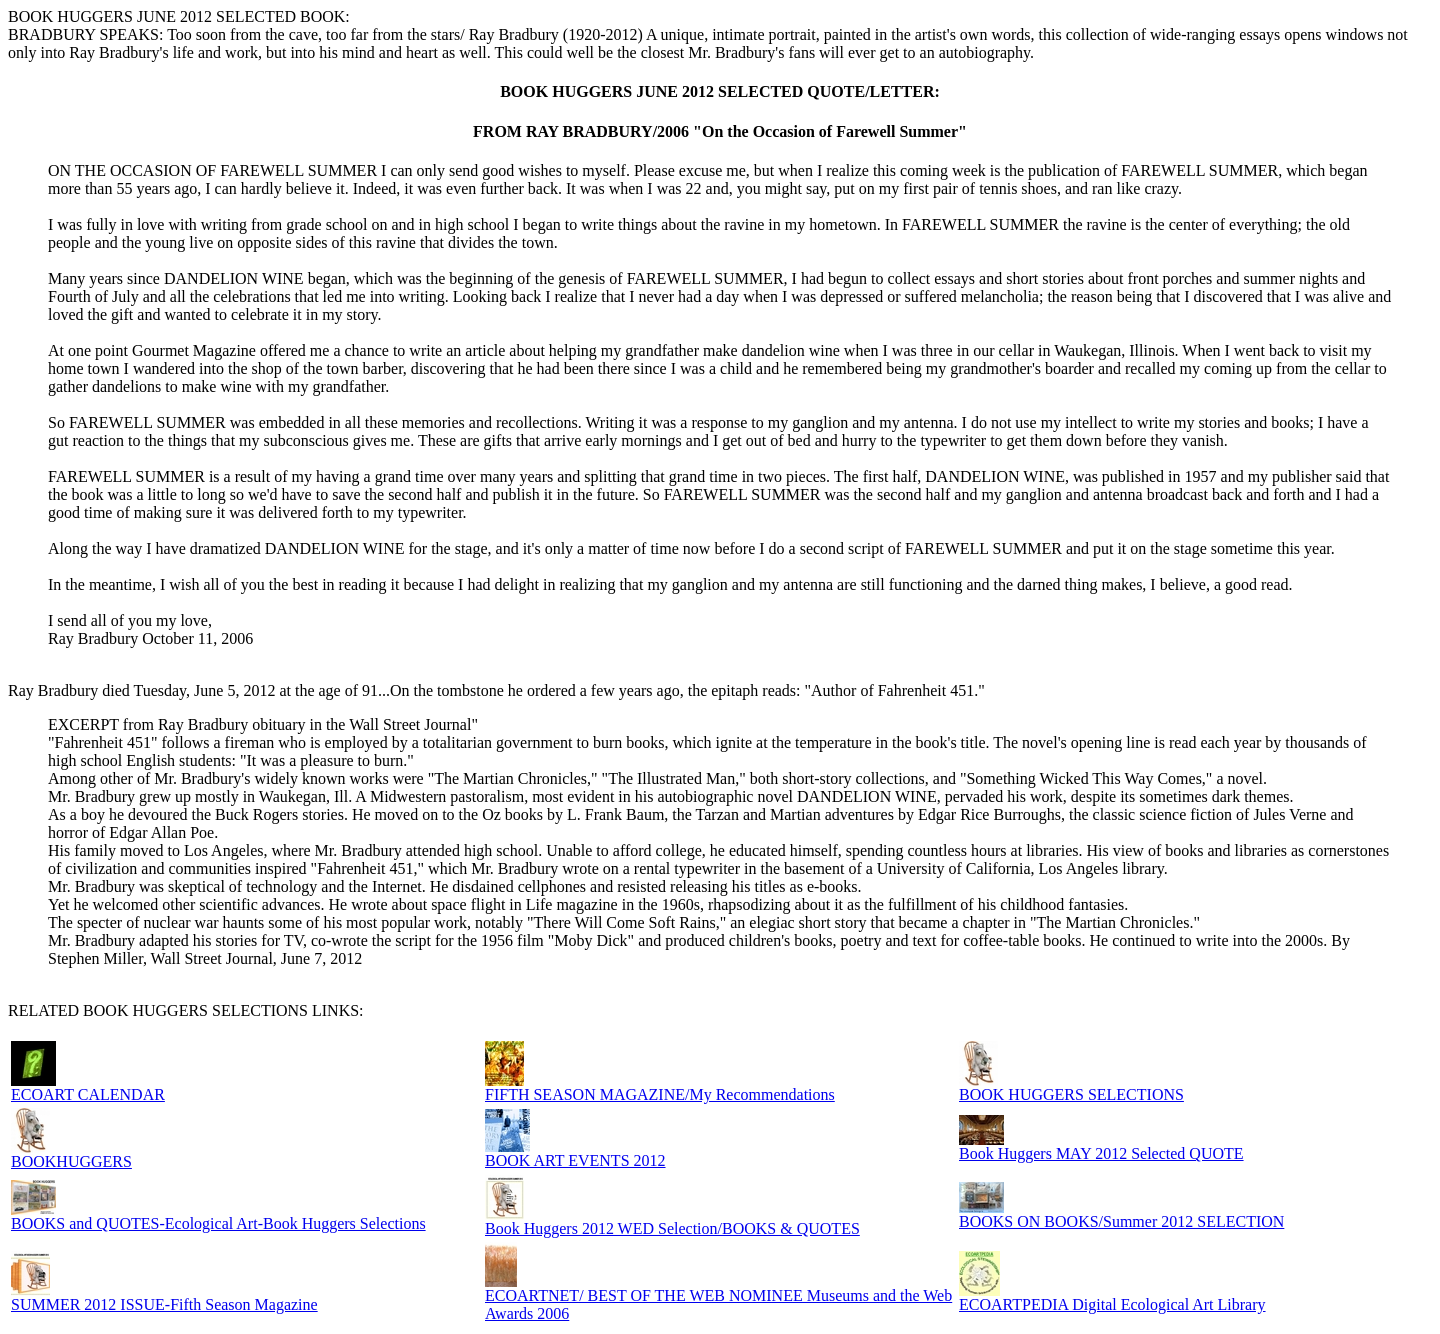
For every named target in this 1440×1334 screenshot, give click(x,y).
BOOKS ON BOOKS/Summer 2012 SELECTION (1121, 1221)
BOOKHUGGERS (71, 1161)
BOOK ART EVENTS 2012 (575, 1160)
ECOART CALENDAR (88, 1094)
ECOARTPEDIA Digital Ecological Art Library (1112, 1304)
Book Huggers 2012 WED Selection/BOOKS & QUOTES (672, 1228)
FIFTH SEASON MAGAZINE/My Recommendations (660, 1094)
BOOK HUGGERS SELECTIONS (1071, 1094)
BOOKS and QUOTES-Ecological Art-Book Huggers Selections (218, 1223)
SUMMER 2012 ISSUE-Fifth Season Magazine (164, 1304)
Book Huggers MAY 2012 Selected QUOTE (1101, 1153)
